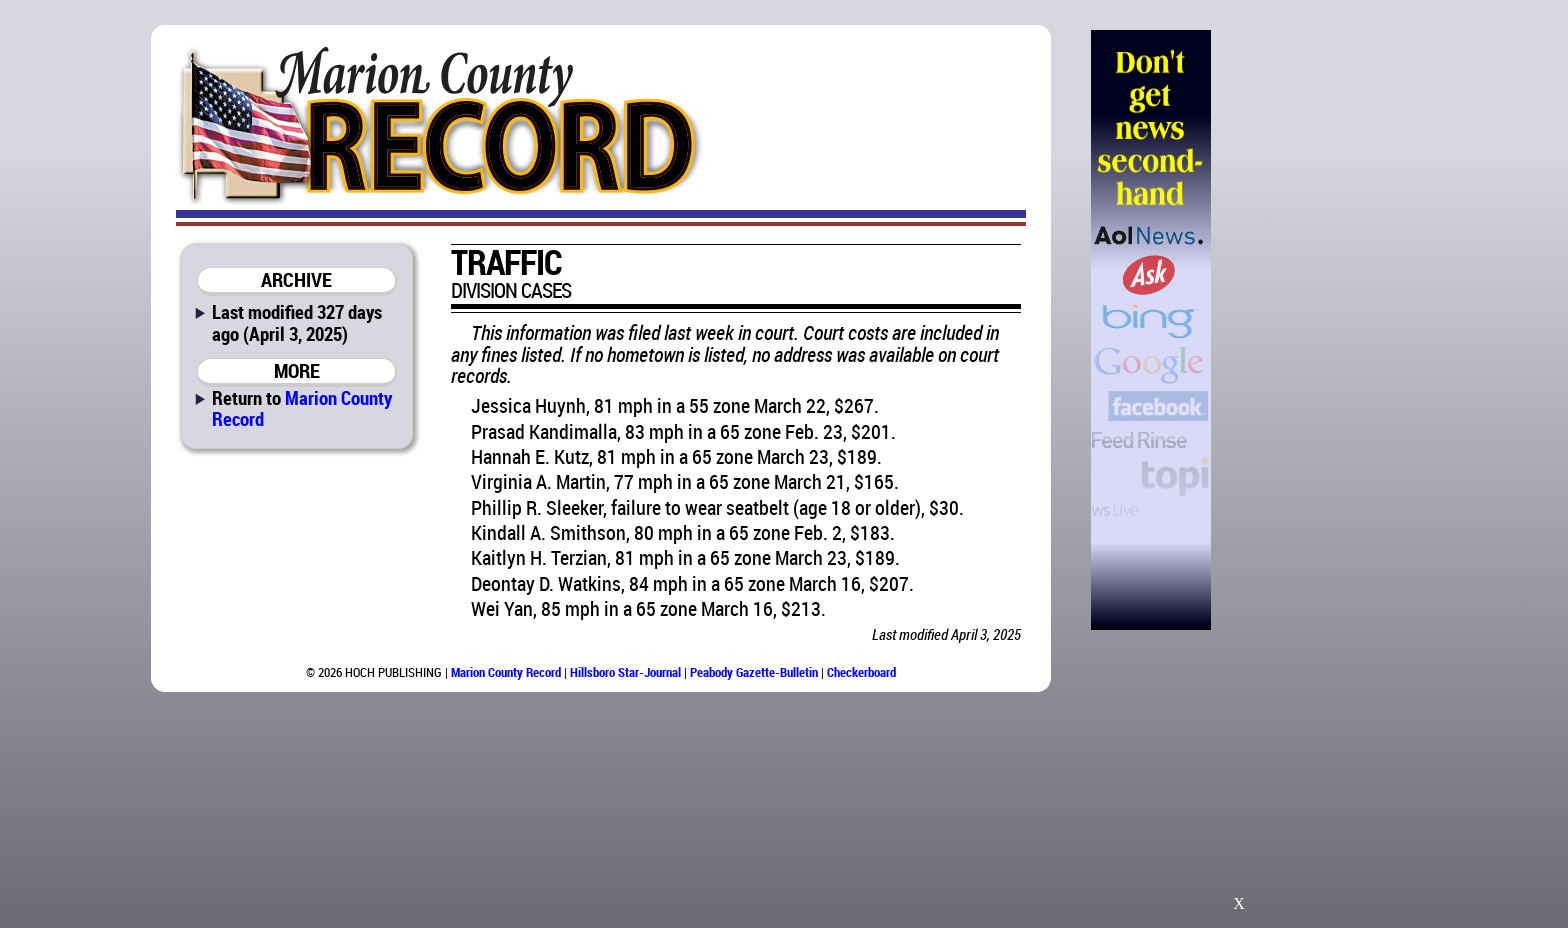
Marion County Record (302, 408)
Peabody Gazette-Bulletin (754, 672)
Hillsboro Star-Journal (625, 672)
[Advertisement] (1313, 330)
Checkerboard (861, 672)
